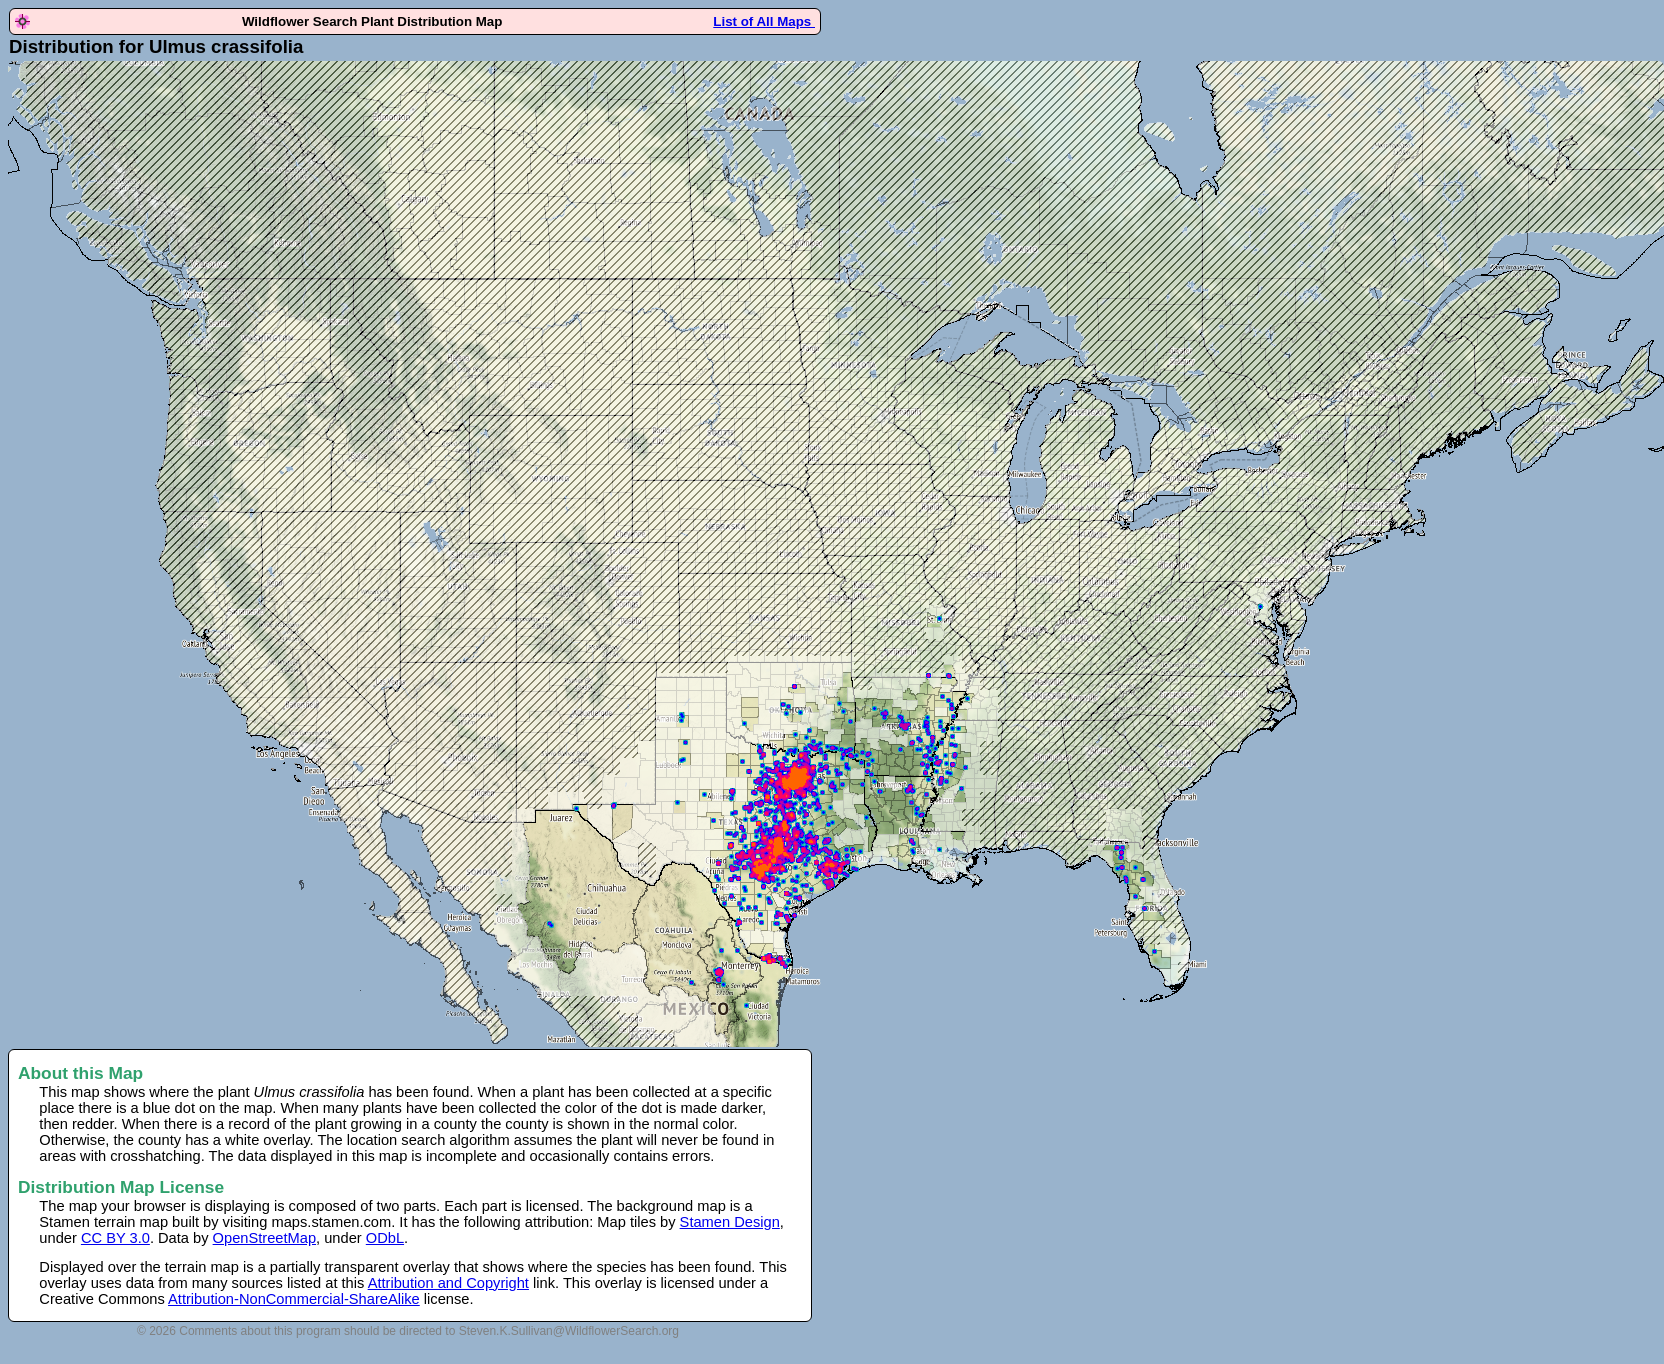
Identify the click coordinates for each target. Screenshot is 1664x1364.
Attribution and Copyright (448, 1283)
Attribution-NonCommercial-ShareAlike (294, 1299)
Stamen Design (730, 1222)
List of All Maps (764, 21)
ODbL (385, 1238)
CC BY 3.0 (115, 1238)
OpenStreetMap (264, 1238)
